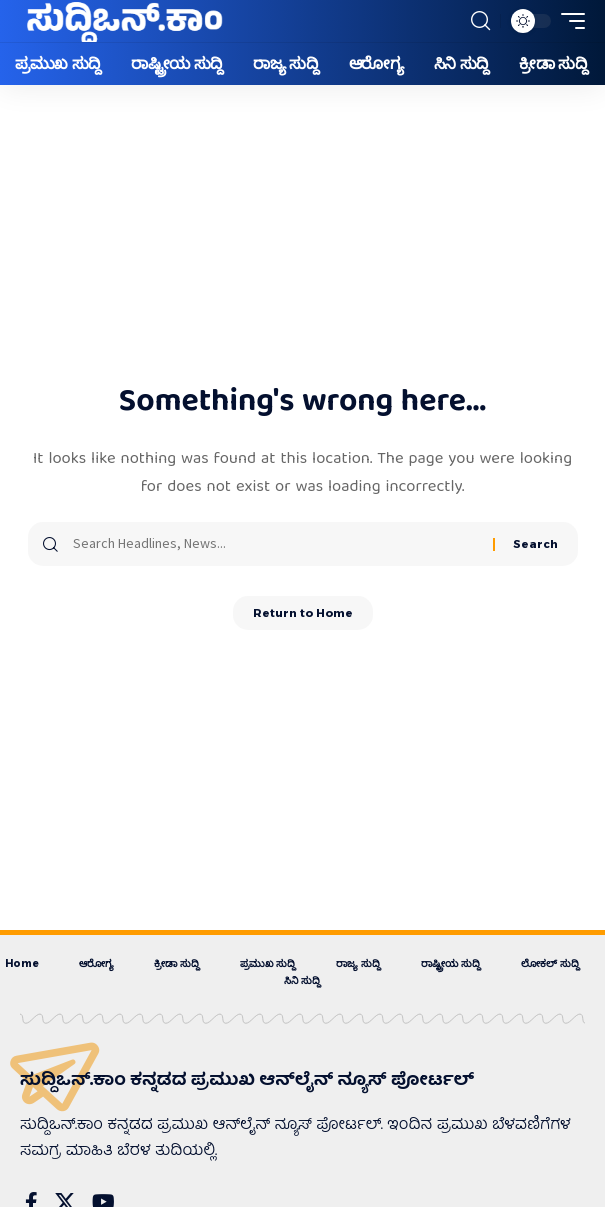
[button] (480, 21)
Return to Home (303, 613)
